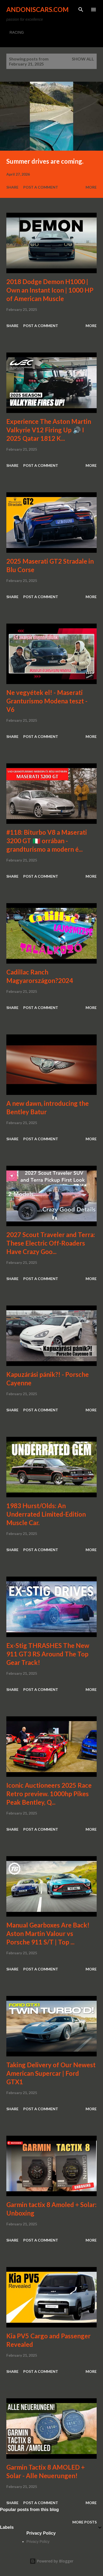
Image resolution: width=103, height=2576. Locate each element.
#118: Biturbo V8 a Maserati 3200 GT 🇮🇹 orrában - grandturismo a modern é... (46, 840)
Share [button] (12, 187)
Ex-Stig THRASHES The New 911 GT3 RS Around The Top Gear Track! (47, 1654)
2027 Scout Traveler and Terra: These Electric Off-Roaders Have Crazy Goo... (50, 1243)
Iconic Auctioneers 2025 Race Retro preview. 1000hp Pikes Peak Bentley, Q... (49, 1793)
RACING (17, 32)
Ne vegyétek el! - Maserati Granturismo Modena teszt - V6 (46, 701)
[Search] (81, 9)
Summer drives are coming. (44, 161)
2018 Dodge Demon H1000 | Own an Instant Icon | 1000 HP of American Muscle (49, 290)
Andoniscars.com (37, 9)
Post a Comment (40, 187)
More (91, 187)
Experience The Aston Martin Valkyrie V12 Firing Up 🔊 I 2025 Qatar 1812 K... (48, 429)
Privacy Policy (37, 2541)
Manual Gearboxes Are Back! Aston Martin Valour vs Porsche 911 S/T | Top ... (48, 1933)
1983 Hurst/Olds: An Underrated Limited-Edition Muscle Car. (46, 1514)
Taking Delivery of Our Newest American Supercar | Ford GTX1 (51, 2073)
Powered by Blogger (51, 2561)
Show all (83, 58)
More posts (84, 2522)
